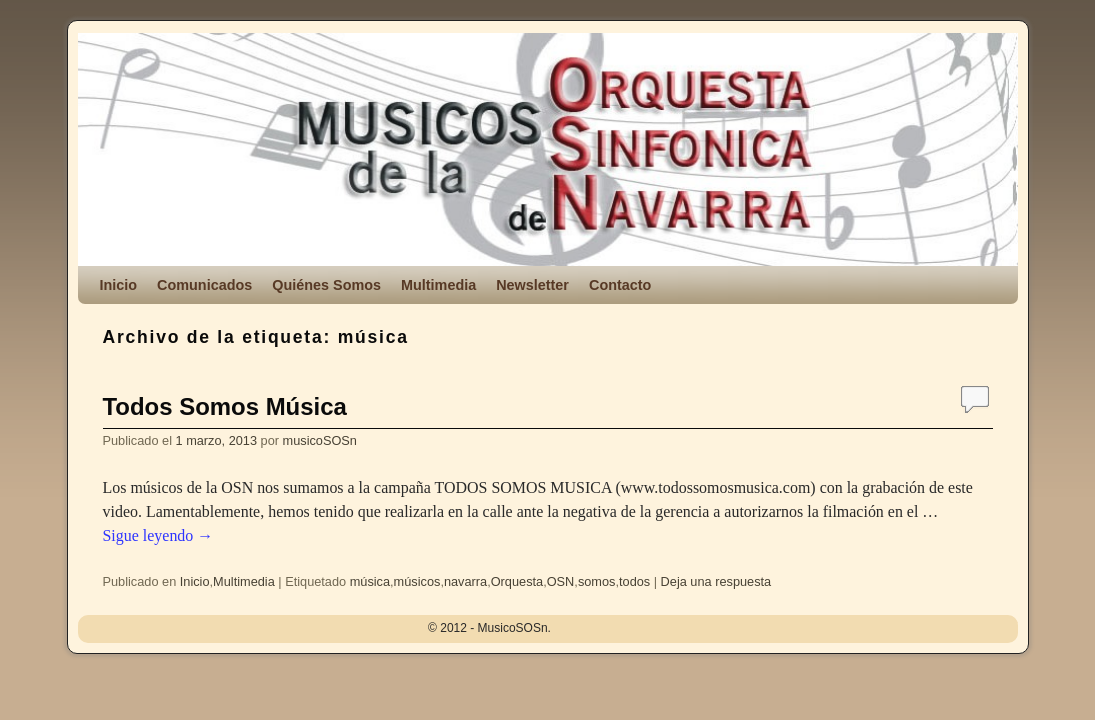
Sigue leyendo (158, 535)
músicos (417, 581)
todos (634, 581)
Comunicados (204, 285)
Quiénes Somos (326, 285)
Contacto (620, 285)
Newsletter (532, 285)
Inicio (119, 285)
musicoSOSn (320, 440)
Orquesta (517, 581)
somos (597, 581)
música (370, 581)
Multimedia (438, 285)
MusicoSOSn (229, 101)
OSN (561, 581)
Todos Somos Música (225, 406)
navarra (465, 581)
